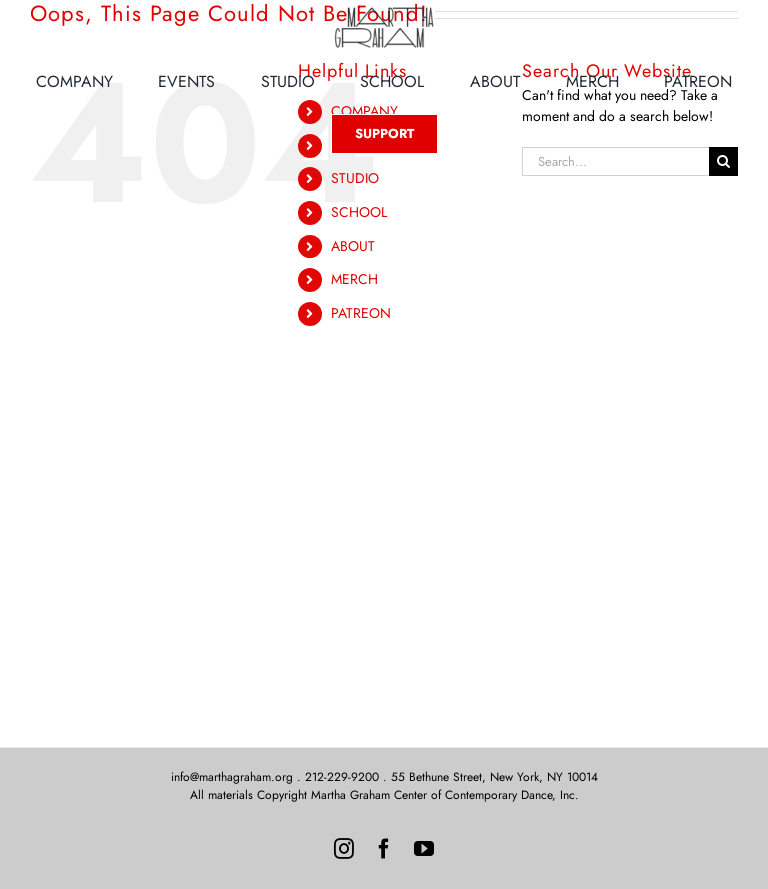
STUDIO (355, 178)
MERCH (354, 279)
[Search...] (615, 161)
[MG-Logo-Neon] (384, 12)
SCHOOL (359, 212)
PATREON (361, 313)
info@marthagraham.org (232, 777)
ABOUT (353, 246)
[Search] (723, 161)
